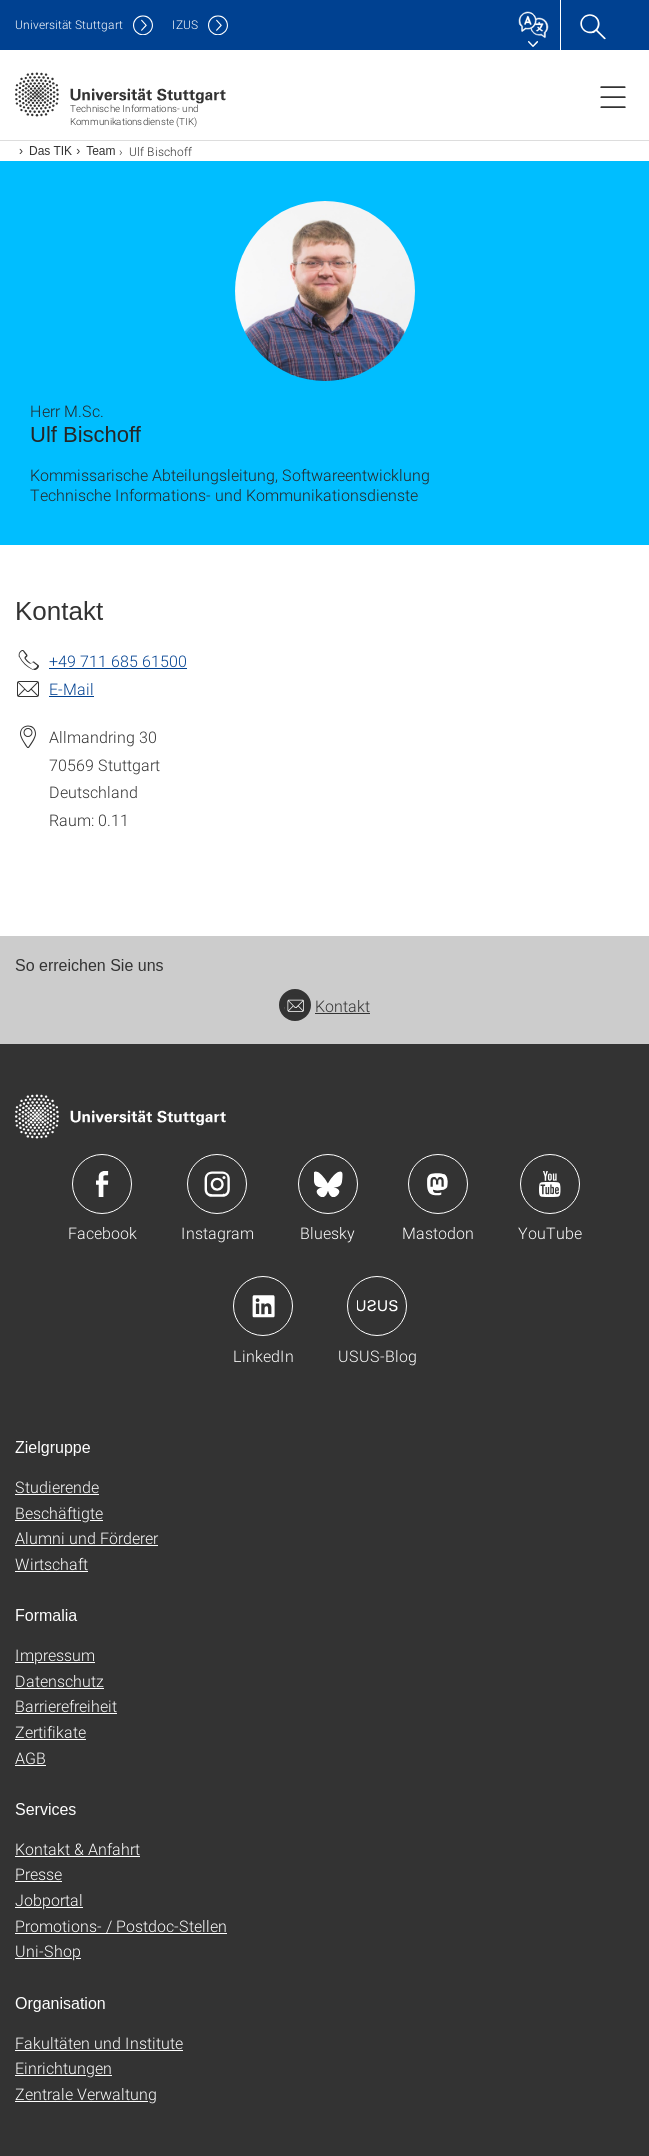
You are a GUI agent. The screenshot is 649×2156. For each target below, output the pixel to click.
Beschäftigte (59, 1512)
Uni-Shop (48, 1950)
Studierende (57, 1486)
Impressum (55, 1654)
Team (100, 151)
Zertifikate (50, 1731)
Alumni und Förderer (86, 1537)
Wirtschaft (51, 1563)
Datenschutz (59, 1680)
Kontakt (324, 1005)
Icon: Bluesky (328, 1184)
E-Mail (71, 688)
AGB (30, 1757)
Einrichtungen (63, 2067)
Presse (38, 1873)
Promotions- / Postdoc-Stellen (121, 1925)
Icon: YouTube (550, 1184)
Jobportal (49, 1899)
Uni (69, 24)
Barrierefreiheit (66, 1705)
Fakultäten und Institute (99, 2042)
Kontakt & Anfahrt (77, 1848)
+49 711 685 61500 (118, 660)
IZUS (185, 24)
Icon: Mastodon (438, 1184)
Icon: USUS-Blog (377, 1306)
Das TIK (50, 151)
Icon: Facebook (102, 1184)
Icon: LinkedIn (263, 1306)
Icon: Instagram (217, 1184)
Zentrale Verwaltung (86, 2093)
